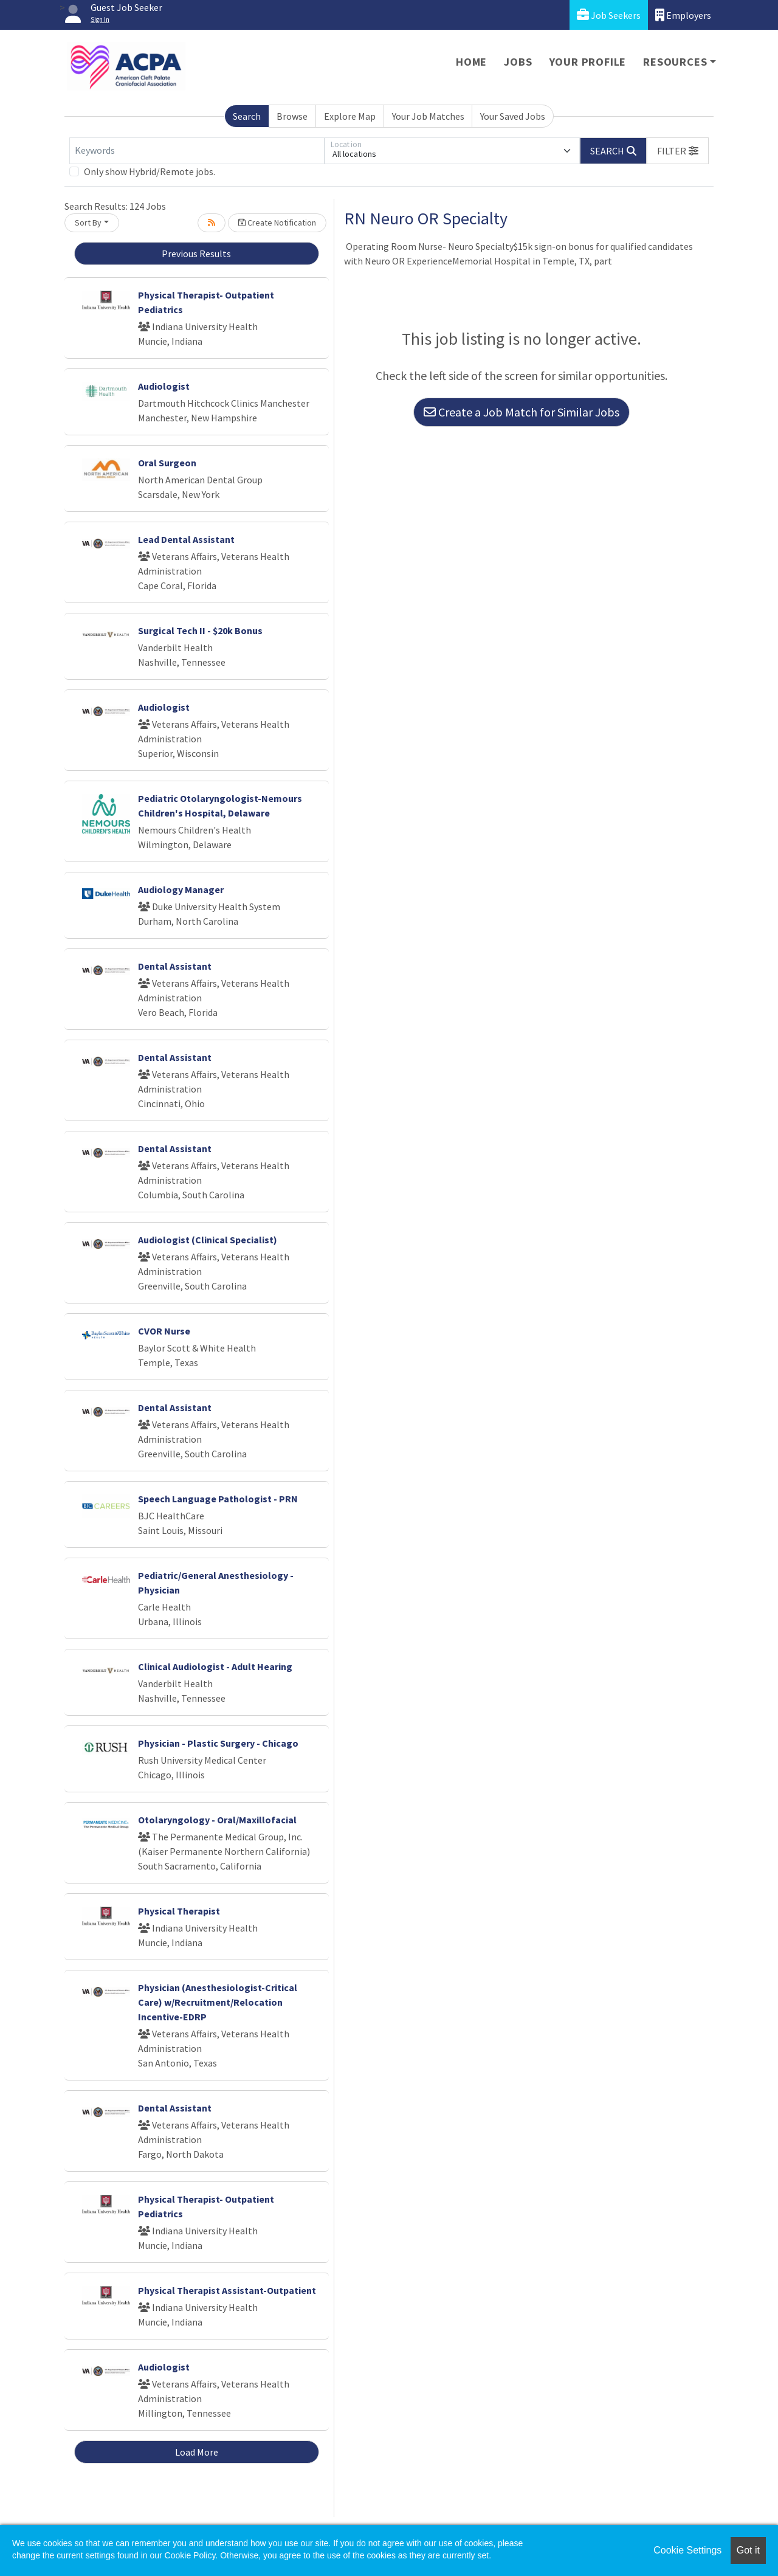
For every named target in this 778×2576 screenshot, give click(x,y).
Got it (748, 2550)
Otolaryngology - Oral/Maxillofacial (217, 1820)
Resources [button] (675, 62)
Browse (292, 116)
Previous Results (196, 253)
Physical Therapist (179, 1911)
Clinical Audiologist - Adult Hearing (215, 1666)
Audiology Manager (181, 889)
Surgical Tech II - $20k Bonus (200, 630)
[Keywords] (197, 150)
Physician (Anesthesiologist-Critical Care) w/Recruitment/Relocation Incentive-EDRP (217, 2002)
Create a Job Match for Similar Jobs (521, 412)
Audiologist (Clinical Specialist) (207, 1240)
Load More (196, 2452)
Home (471, 62)
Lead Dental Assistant (186, 539)
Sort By (88, 222)
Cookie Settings (687, 2550)
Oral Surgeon (167, 463)
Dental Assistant (175, 966)
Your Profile (588, 62)
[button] (678, 150)
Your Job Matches (428, 116)
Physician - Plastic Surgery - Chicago (218, 1743)
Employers (683, 14)
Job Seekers (609, 14)
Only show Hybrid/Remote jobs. (149, 171)
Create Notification (277, 222)
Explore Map (350, 116)
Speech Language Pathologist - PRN (218, 1499)
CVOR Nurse (164, 1331)
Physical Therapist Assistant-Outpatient (227, 2290)
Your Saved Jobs (512, 116)
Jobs (518, 62)
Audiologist (164, 386)
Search (247, 116)
